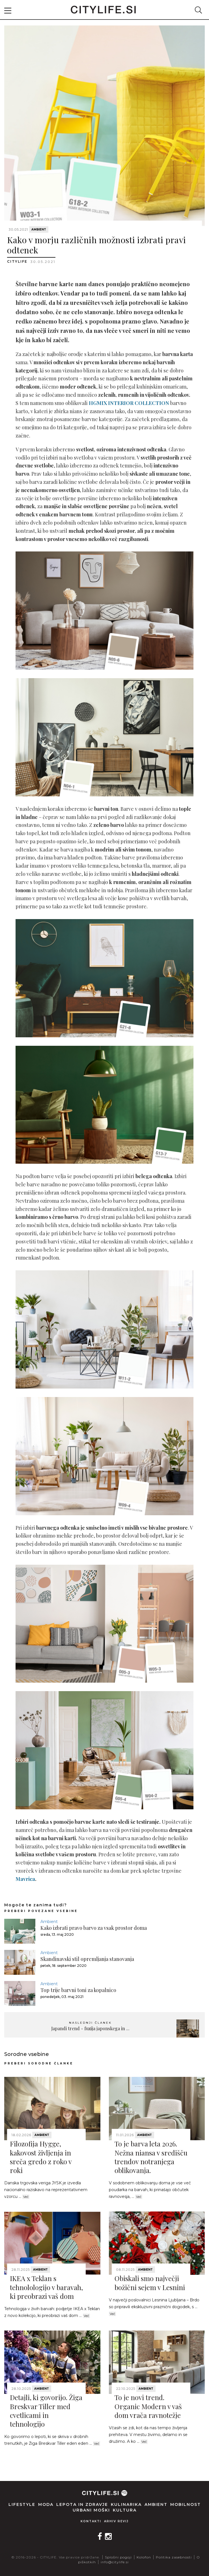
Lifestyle (21, 2504)
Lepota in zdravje (82, 2504)
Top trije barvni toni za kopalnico (78, 1990)
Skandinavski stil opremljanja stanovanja (87, 1959)
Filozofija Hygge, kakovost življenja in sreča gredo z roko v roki (41, 2157)
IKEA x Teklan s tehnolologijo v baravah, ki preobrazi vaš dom (46, 2287)
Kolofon (144, 2557)
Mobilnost (185, 2504)
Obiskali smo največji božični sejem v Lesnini (150, 2283)
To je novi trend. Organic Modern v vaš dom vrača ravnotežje (148, 2406)
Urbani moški (91, 2510)
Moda (45, 2504)
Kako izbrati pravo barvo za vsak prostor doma (93, 1927)
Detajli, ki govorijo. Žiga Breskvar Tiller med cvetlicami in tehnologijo (46, 2410)
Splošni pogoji (118, 2557)
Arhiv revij (116, 2521)
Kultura (125, 2510)
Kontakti (91, 2521)
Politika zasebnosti (174, 2557)
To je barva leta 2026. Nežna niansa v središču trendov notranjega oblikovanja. (151, 2157)
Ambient (38, 229)
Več (26, 2197)
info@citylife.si (115, 2562)
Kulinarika (126, 2504)
